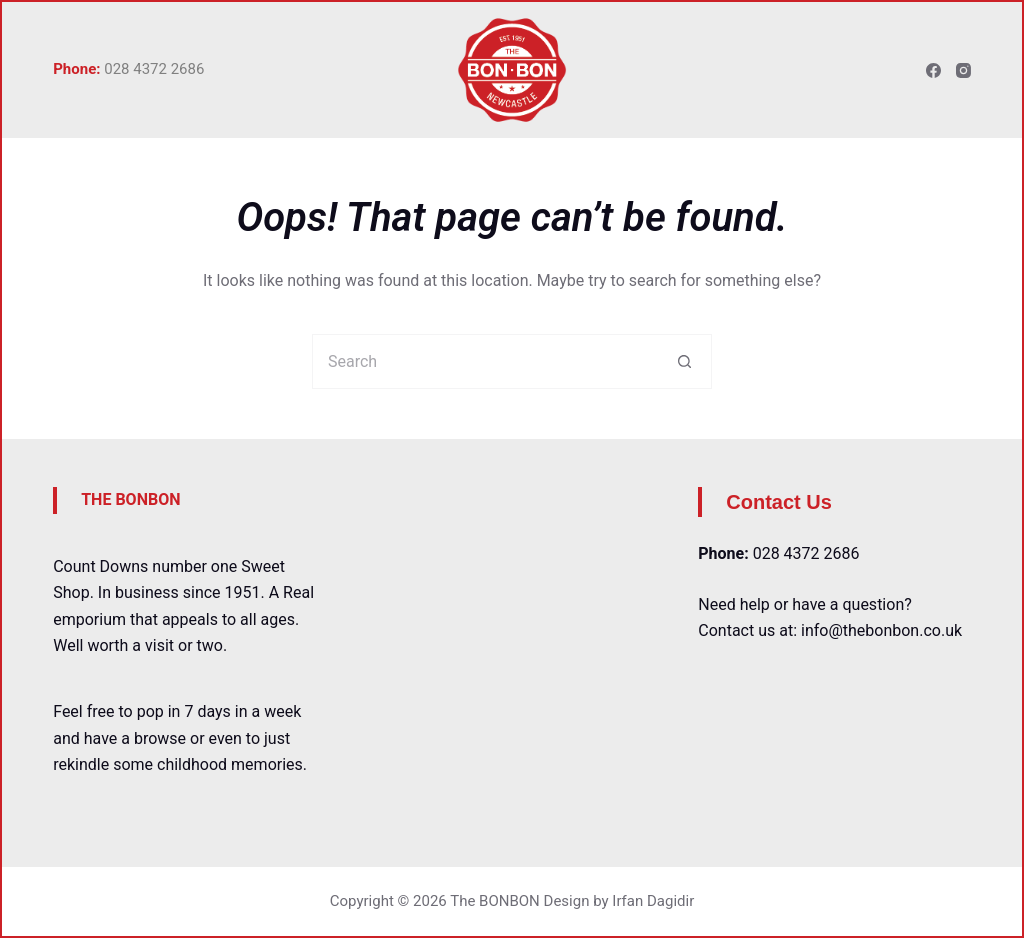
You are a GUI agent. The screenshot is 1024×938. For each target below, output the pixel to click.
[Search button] (684, 361)
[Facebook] (933, 70)
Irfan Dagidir (653, 901)
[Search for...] (484, 361)
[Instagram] (963, 70)
